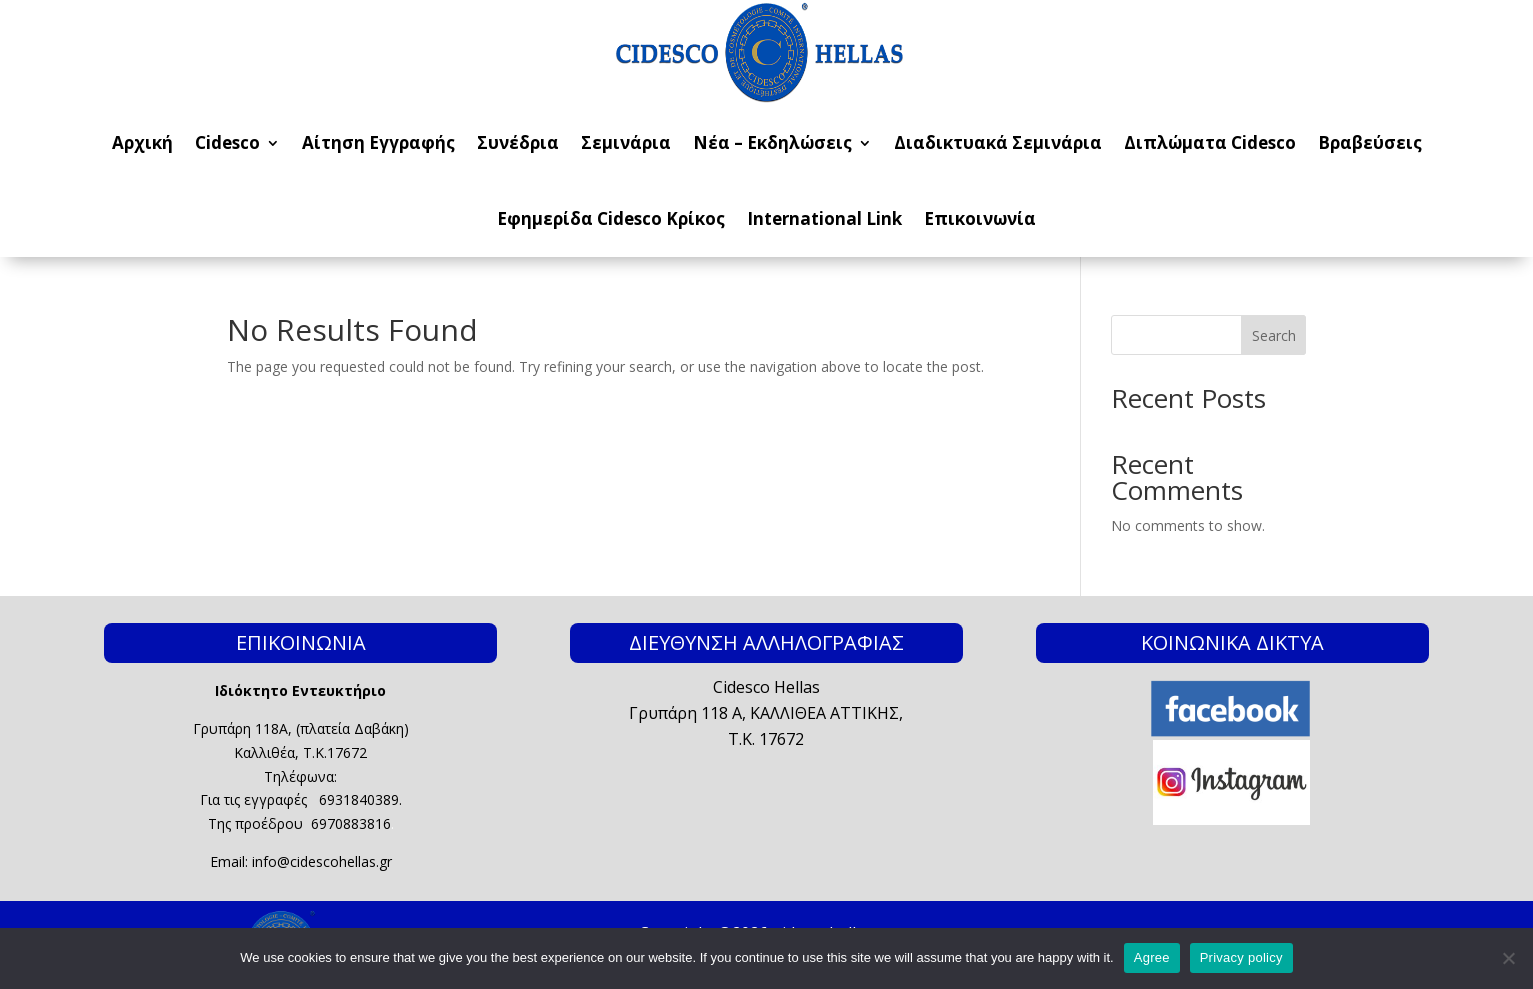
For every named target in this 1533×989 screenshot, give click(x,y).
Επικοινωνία (980, 218)
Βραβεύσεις (1370, 142)
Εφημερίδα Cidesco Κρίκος (611, 218)
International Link (824, 218)
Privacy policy (1241, 957)
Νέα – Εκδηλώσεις (772, 142)
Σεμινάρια (626, 142)
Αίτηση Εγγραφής (378, 142)
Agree (1152, 957)
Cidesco (227, 142)
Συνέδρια (518, 142)
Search (1274, 335)
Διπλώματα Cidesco (1210, 142)
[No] (1508, 958)
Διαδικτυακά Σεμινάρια (998, 142)
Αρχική (142, 142)
